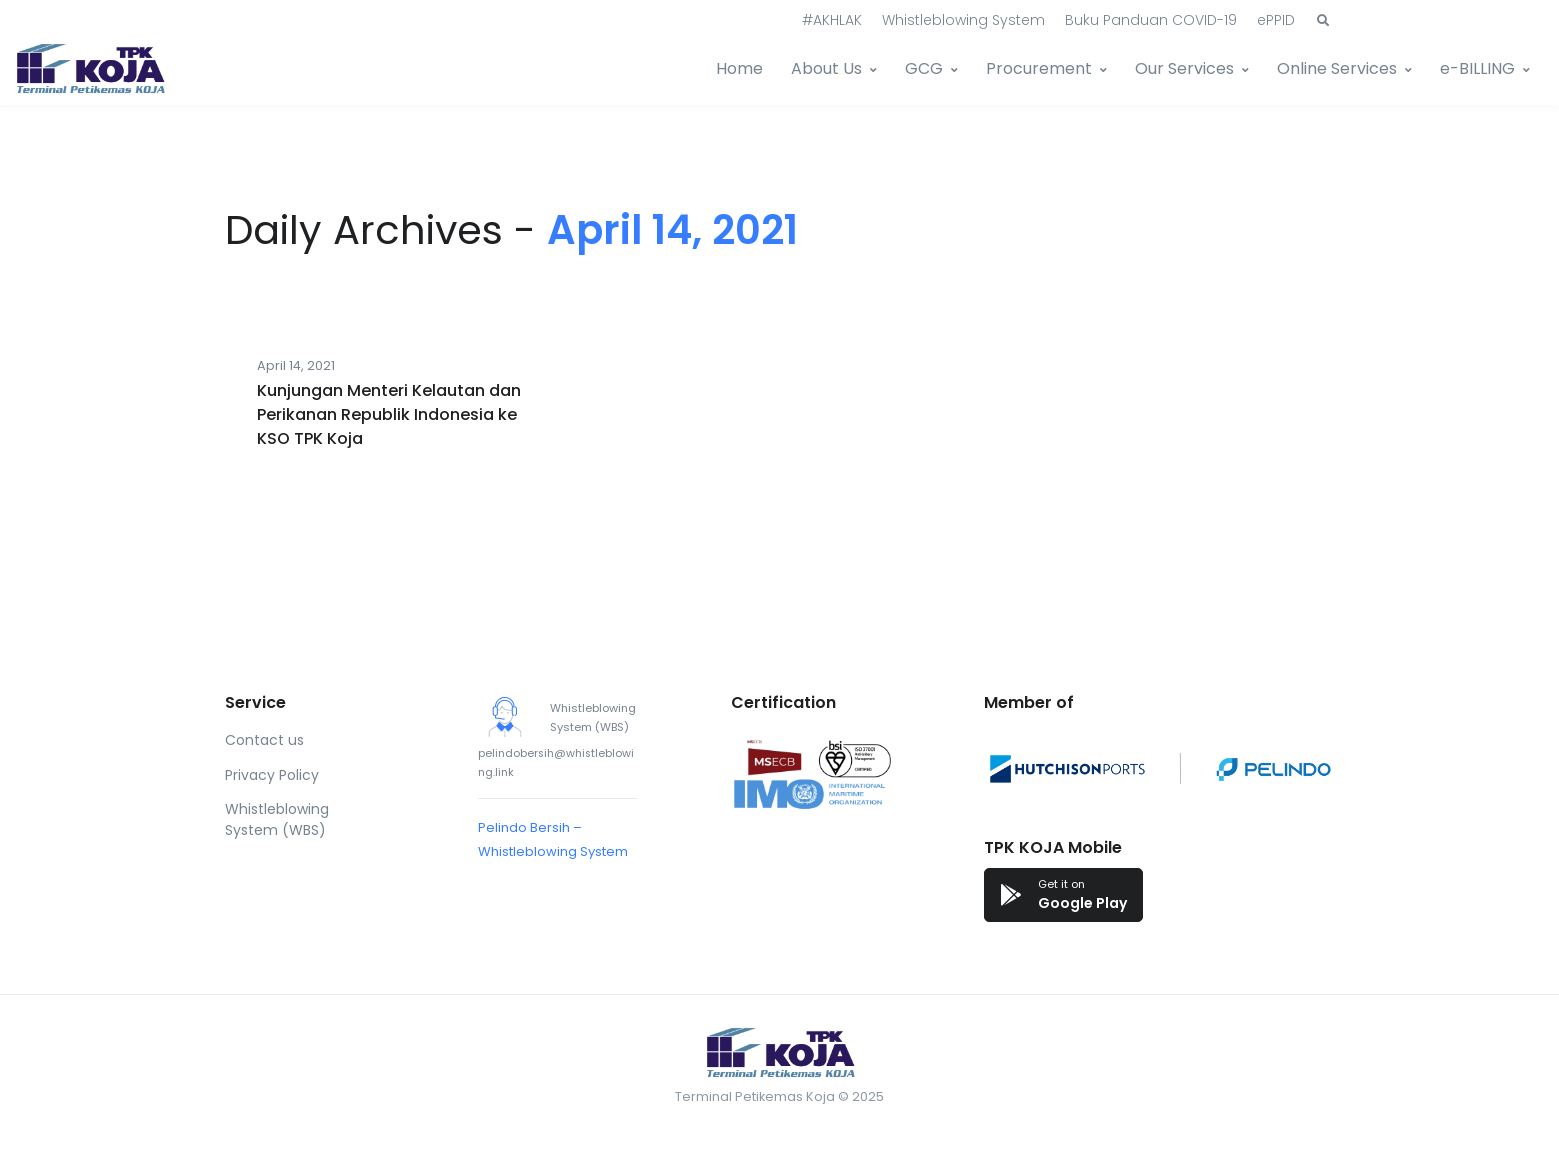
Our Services (1184, 68)
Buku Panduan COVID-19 (1151, 20)
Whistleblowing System (963, 20)
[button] (1323, 21)
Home (739, 68)
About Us (826, 68)
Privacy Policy (272, 775)
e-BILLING (1477, 68)
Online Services (1337, 68)
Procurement (1039, 68)
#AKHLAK (832, 20)
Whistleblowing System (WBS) (277, 819)
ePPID (1276, 20)
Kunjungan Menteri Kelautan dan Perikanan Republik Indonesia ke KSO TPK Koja (389, 414)
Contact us (264, 740)
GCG (924, 68)
